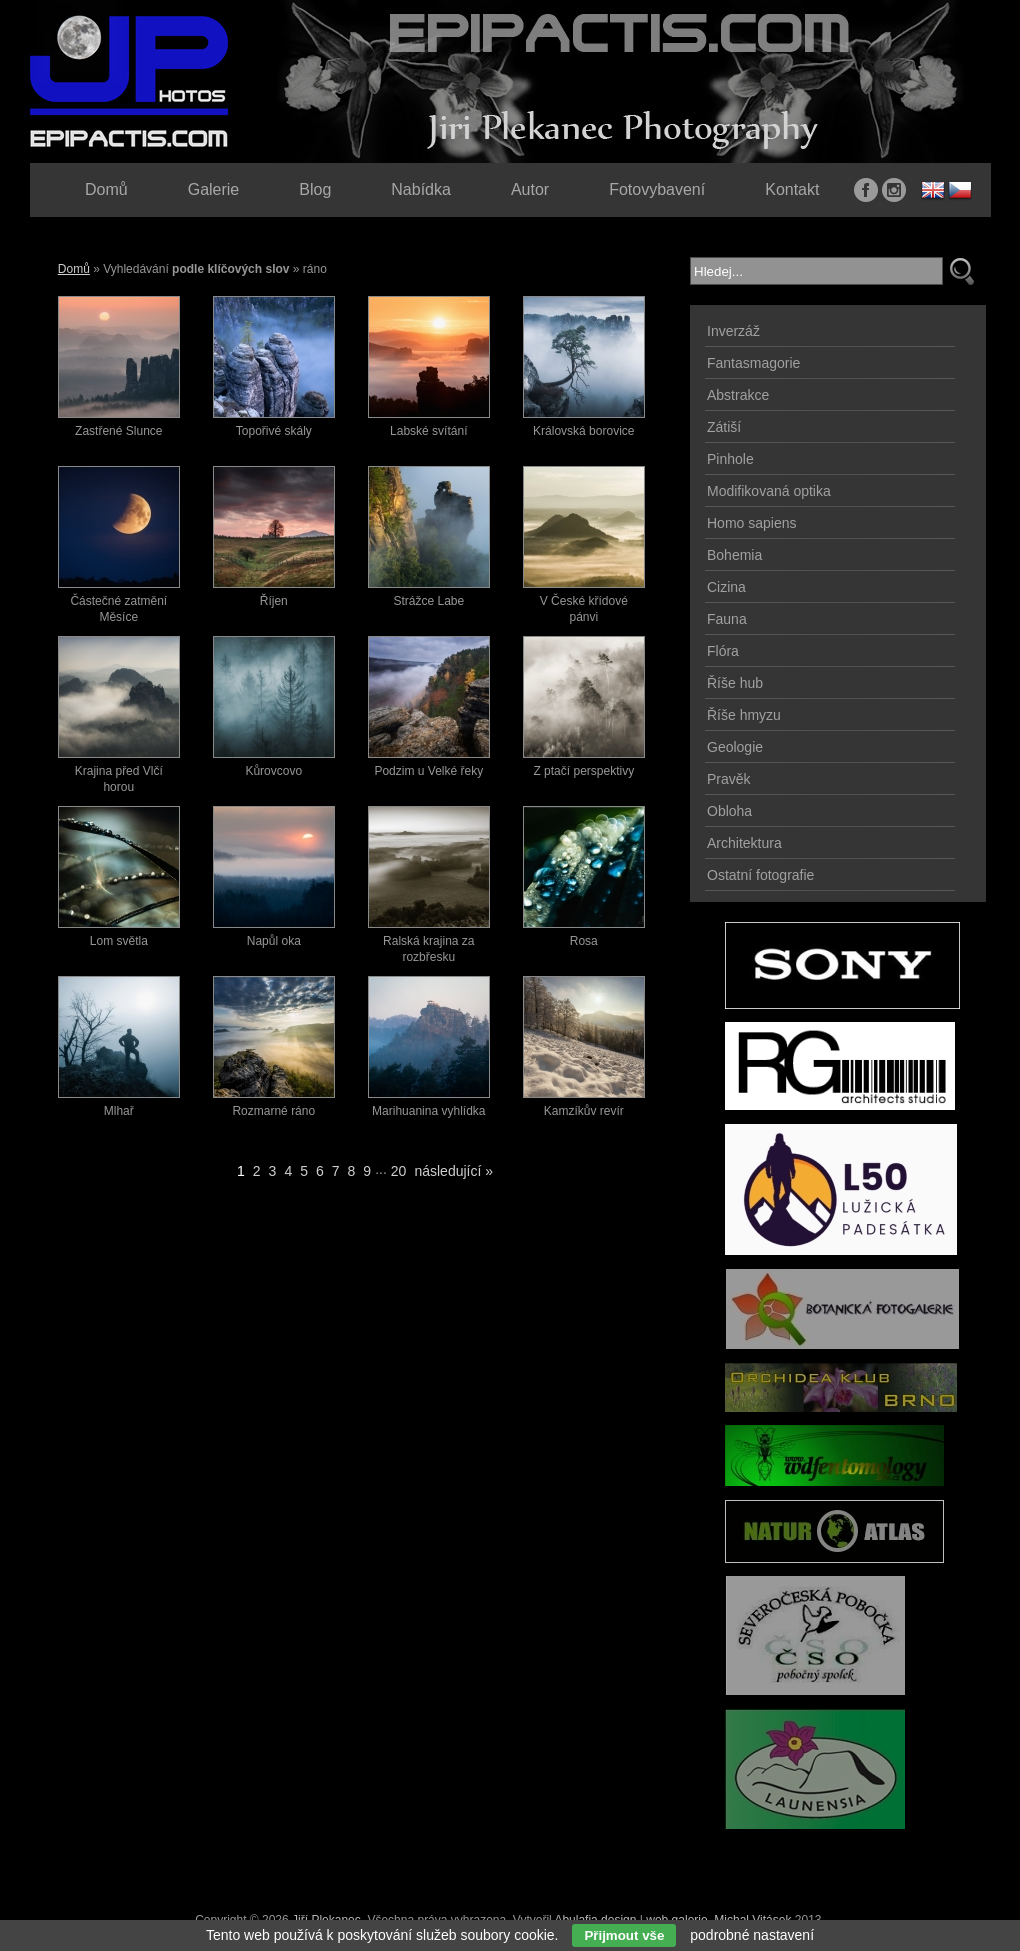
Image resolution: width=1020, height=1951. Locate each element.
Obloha (729, 811)
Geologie (735, 747)
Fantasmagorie (753, 363)
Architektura (744, 843)
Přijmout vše (624, 1935)
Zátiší (724, 427)
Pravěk (729, 779)
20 (399, 1171)
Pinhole (730, 459)
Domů (74, 269)
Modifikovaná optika (769, 491)
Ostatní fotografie (760, 875)
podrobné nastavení (752, 1935)
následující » (453, 1171)
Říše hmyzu (744, 715)
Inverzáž (733, 331)
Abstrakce (738, 395)
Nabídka (421, 189)
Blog (315, 189)
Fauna (727, 619)
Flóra (723, 651)
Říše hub (735, 683)
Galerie (214, 189)
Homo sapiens (752, 523)
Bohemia (734, 555)
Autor (530, 189)
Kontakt (792, 189)
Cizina (726, 587)
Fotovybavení (657, 189)
